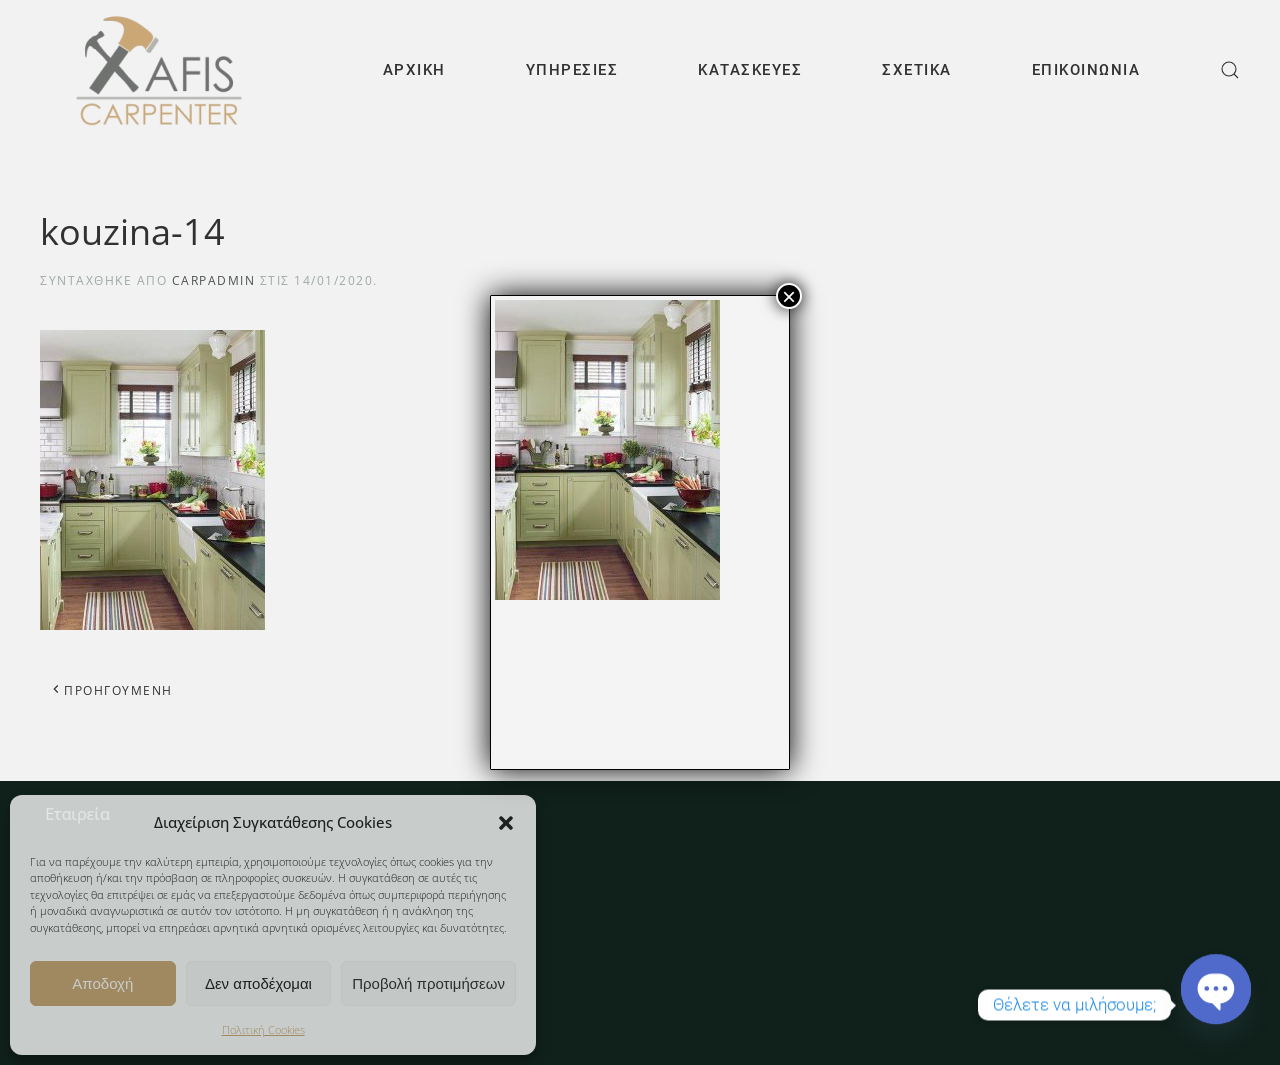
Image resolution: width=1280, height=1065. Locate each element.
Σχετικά (917, 70)
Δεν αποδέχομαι (258, 983)
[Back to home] (157, 70)
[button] (506, 822)
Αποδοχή (102, 983)
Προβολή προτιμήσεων (428, 983)
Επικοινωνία (1086, 70)
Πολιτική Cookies (263, 1029)
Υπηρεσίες (572, 70)
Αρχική (414, 70)
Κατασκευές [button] (750, 70)
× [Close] (789, 296)
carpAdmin (214, 280)
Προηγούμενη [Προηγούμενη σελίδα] (112, 690)
